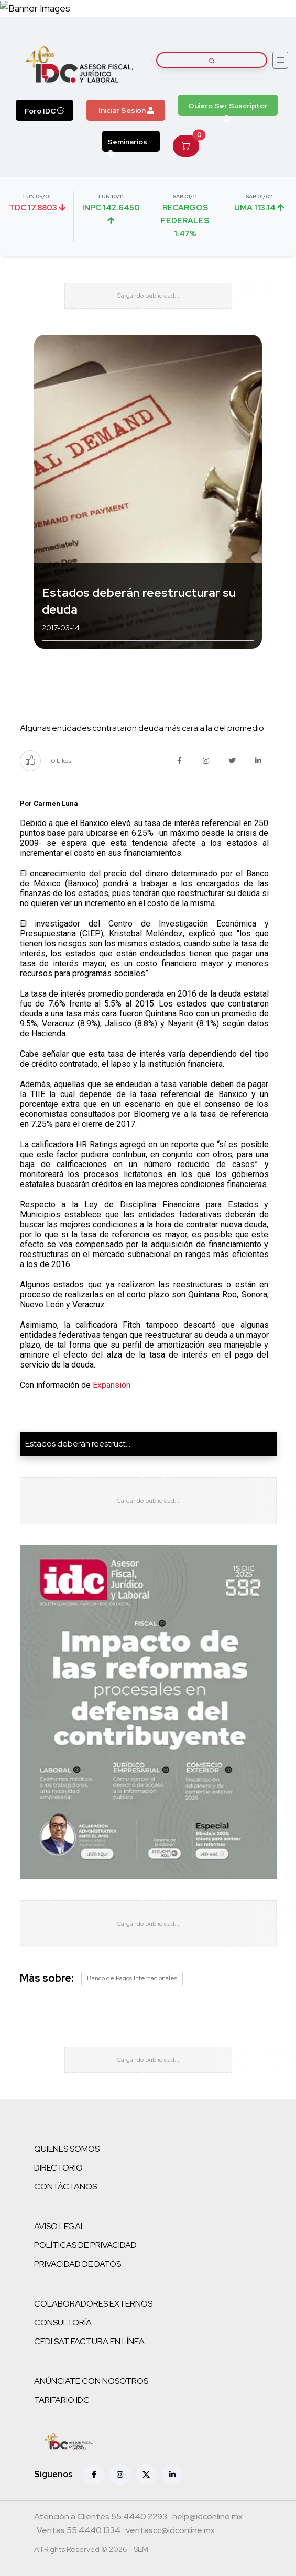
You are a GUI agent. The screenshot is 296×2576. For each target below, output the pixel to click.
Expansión (111, 1385)
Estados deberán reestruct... (77, 1443)
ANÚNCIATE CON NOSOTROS (91, 2381)
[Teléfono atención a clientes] (100, 2518)
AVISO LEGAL (59, 2226)
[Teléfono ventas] (78, 2531)
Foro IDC (44, 111)
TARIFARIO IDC (62, 2399)
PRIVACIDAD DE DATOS (77, 2263)
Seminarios (127, 144)
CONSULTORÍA (63, 2322)
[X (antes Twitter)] (146, 2474)
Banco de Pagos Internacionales (132, 1978)
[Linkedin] (172, 2474)
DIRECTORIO (58, 2167)
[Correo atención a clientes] (207, 2518)
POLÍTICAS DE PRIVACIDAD (85, 2245)
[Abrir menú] (280, 60)
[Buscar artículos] (212, 60)
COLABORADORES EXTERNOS (93, 2303)
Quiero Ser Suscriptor (228, 108)
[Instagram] (119, 2474)
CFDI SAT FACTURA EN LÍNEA (89, 2341)
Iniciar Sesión (126, 110)
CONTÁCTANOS (65, 2186)
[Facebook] (93, 2474)
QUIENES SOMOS (67, 2148)
